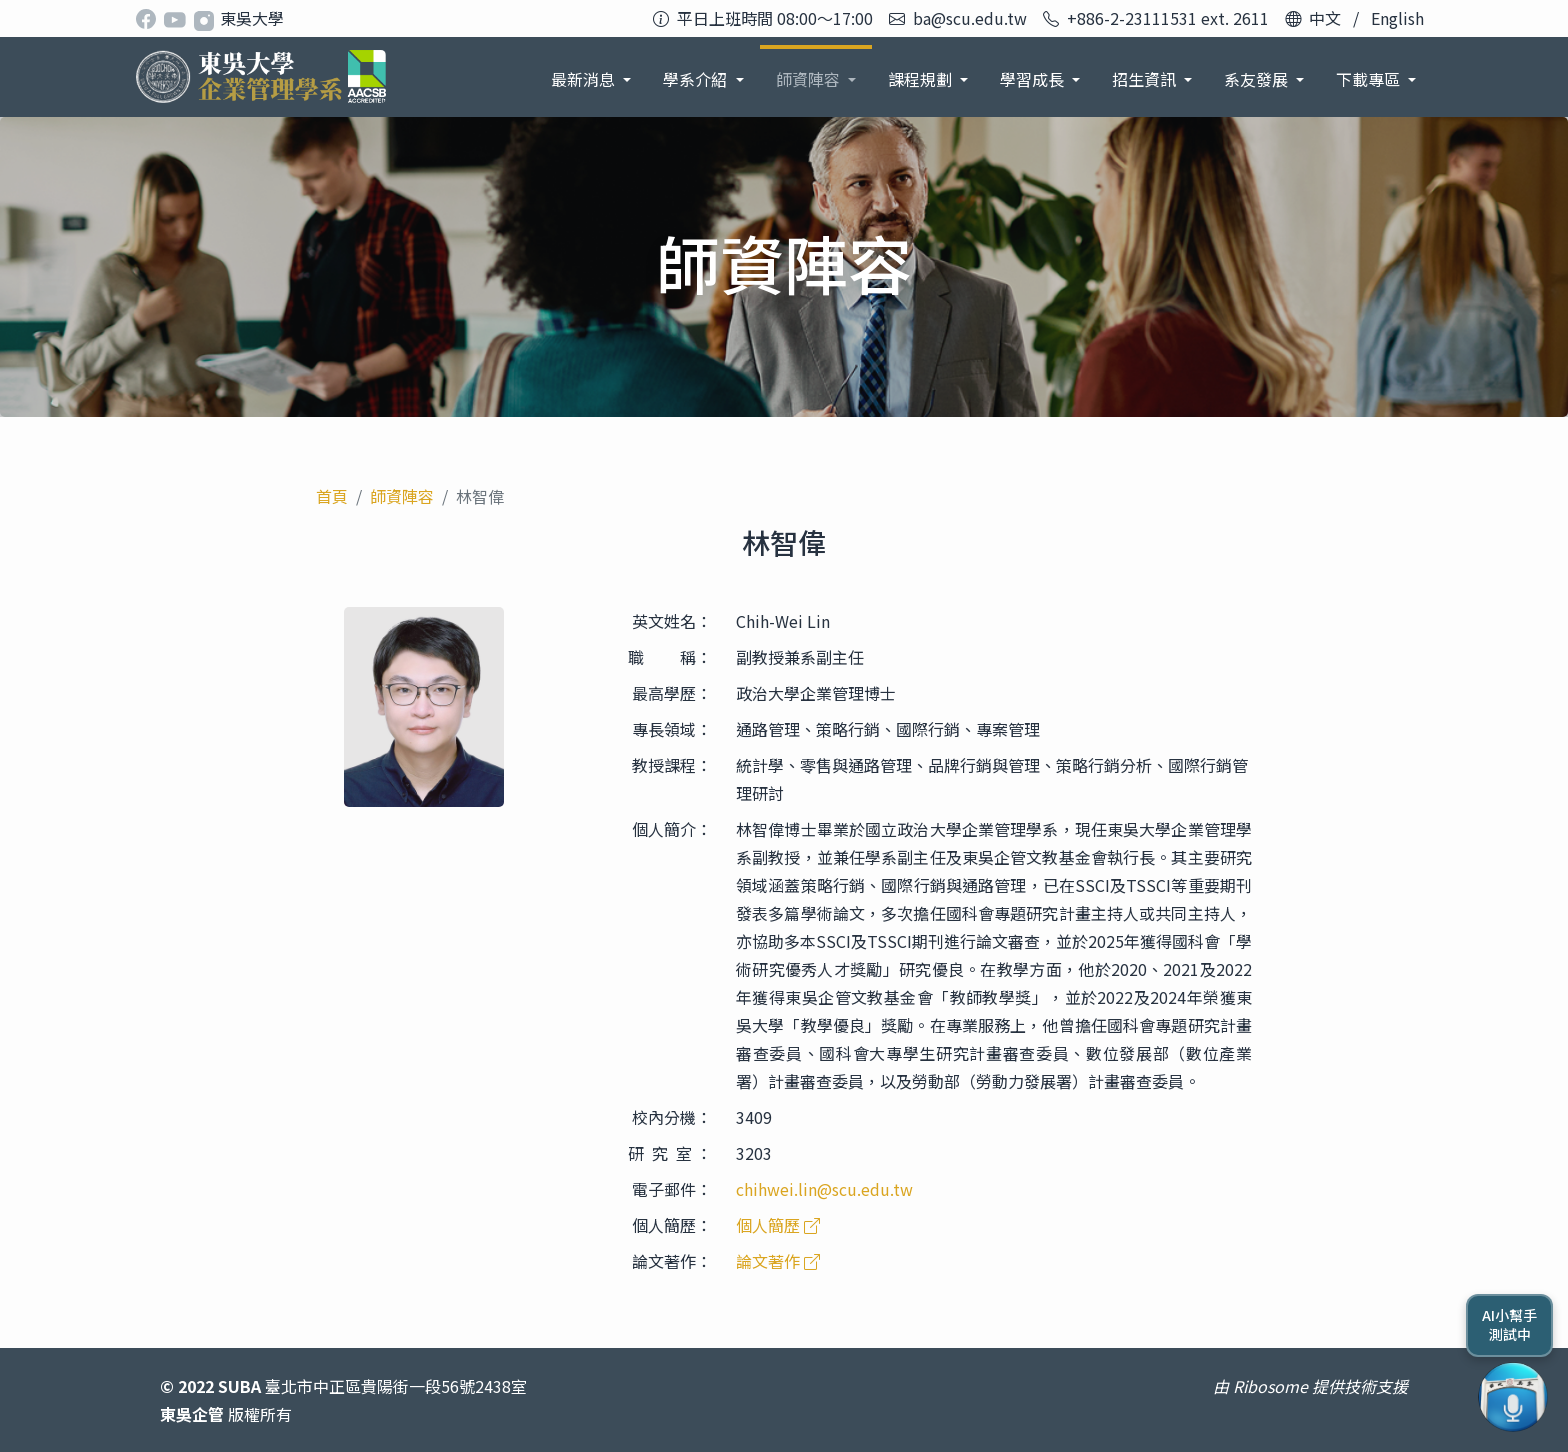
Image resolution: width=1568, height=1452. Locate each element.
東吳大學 (252, 18)
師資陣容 (402, 496)
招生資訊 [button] (1146, 79)
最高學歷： (672, 693)
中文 (1325, 18)
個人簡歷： (672, 1225)
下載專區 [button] (1370, 79)
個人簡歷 (778, 1225)
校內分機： (672, 1117)
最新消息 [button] (585, 79)
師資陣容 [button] (810, 79)
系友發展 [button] (1258, 79)
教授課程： (672, 765)
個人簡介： (672, 829)
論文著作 (778, 1261)
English (1397, 18)
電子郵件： (672, 1189)
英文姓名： (672, 621)
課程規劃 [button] (922, 79)
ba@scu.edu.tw (970, 18)
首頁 (332, 496)
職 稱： (670, 657)
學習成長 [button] (1034, 79)
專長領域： (672, 729)
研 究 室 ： (670, 1153)
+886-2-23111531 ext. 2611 (1168, 18)
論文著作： (672, 1261)
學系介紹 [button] (697, 79)
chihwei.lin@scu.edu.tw (824, 1189)
